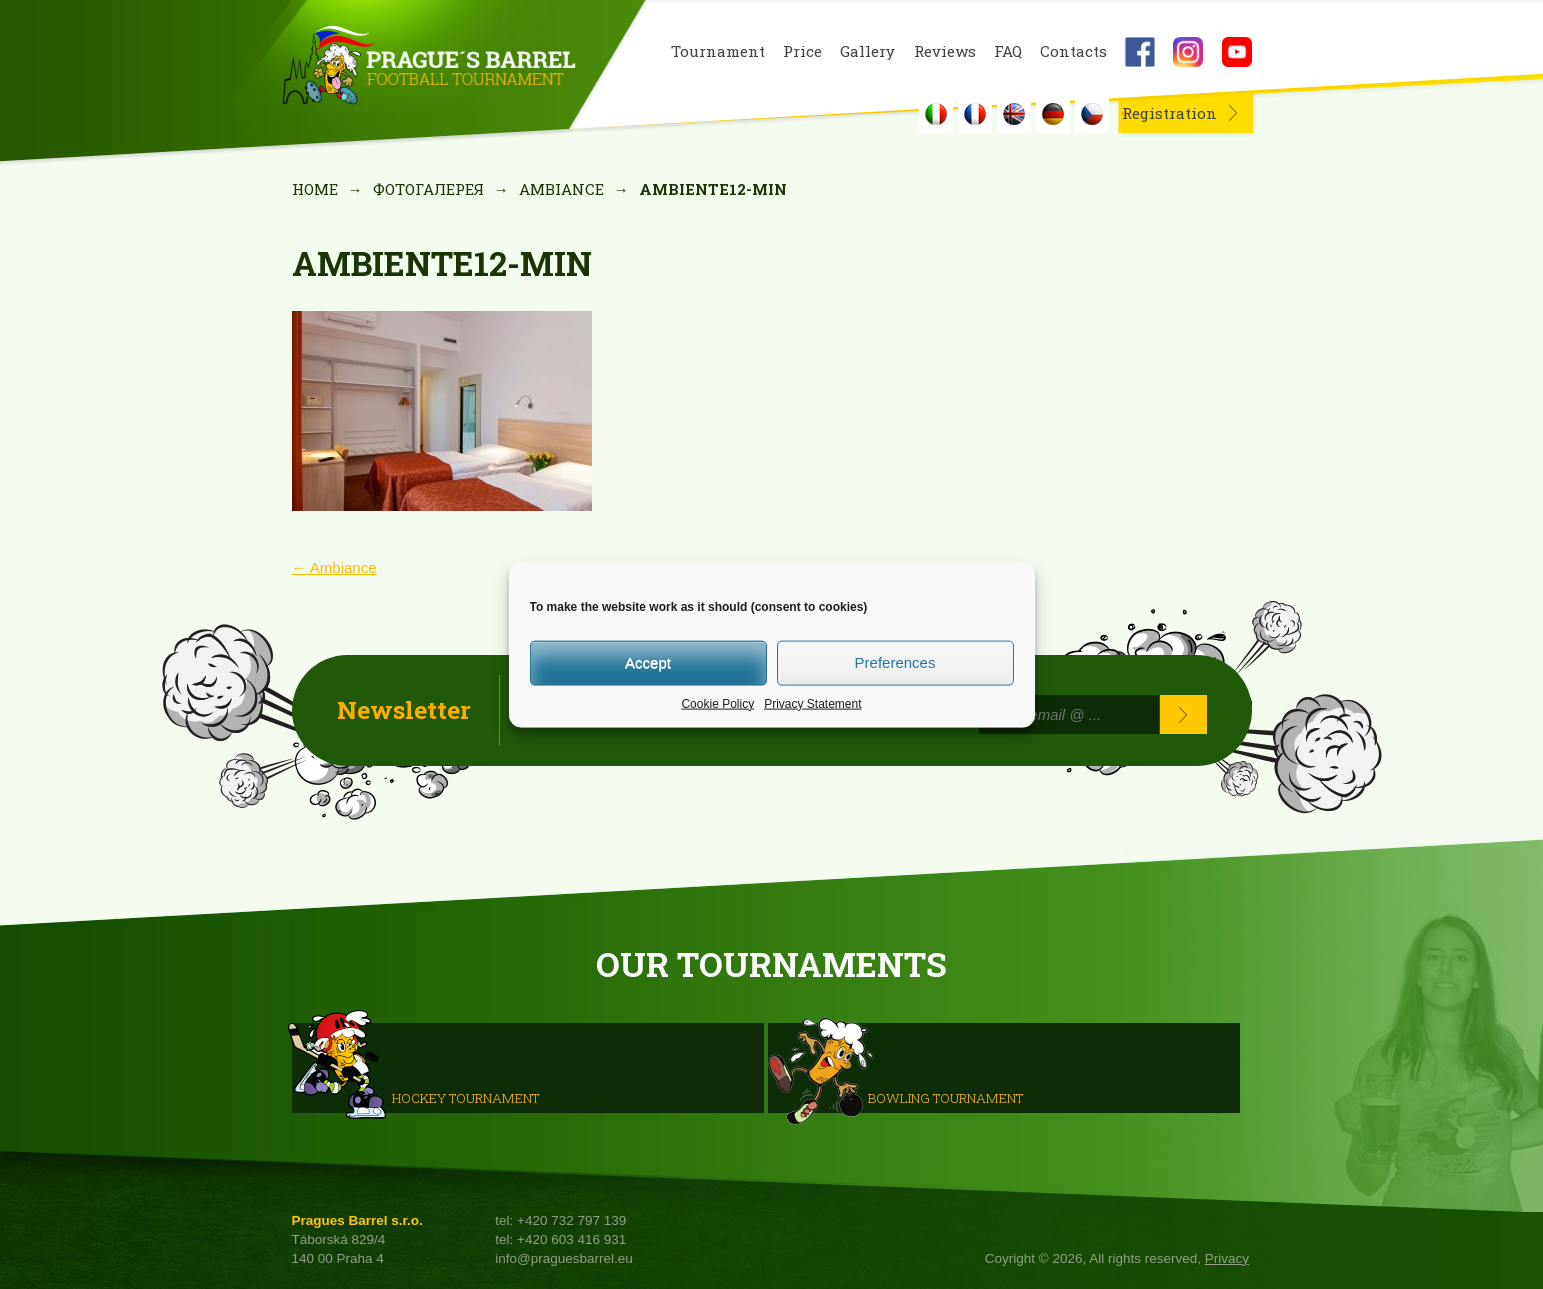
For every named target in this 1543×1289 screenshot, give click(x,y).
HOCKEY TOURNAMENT (465, 1097)
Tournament (718, 51)
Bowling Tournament (945, 1097)
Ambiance (561, 189)
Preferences (895, 662)
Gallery (867, 51)
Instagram (1188, 52)
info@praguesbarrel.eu (564, 1258)
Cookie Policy (717, 703)
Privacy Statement (812, 703)
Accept (648, 662)
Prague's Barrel (428, 67)
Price (802, 51)
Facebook (1140, 52)
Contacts (1073, 51)
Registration (1169, 113)
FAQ (1008, 51)
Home (315, 189)
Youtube (1237, 52)
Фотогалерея (428, 189)
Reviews (945, 51)
